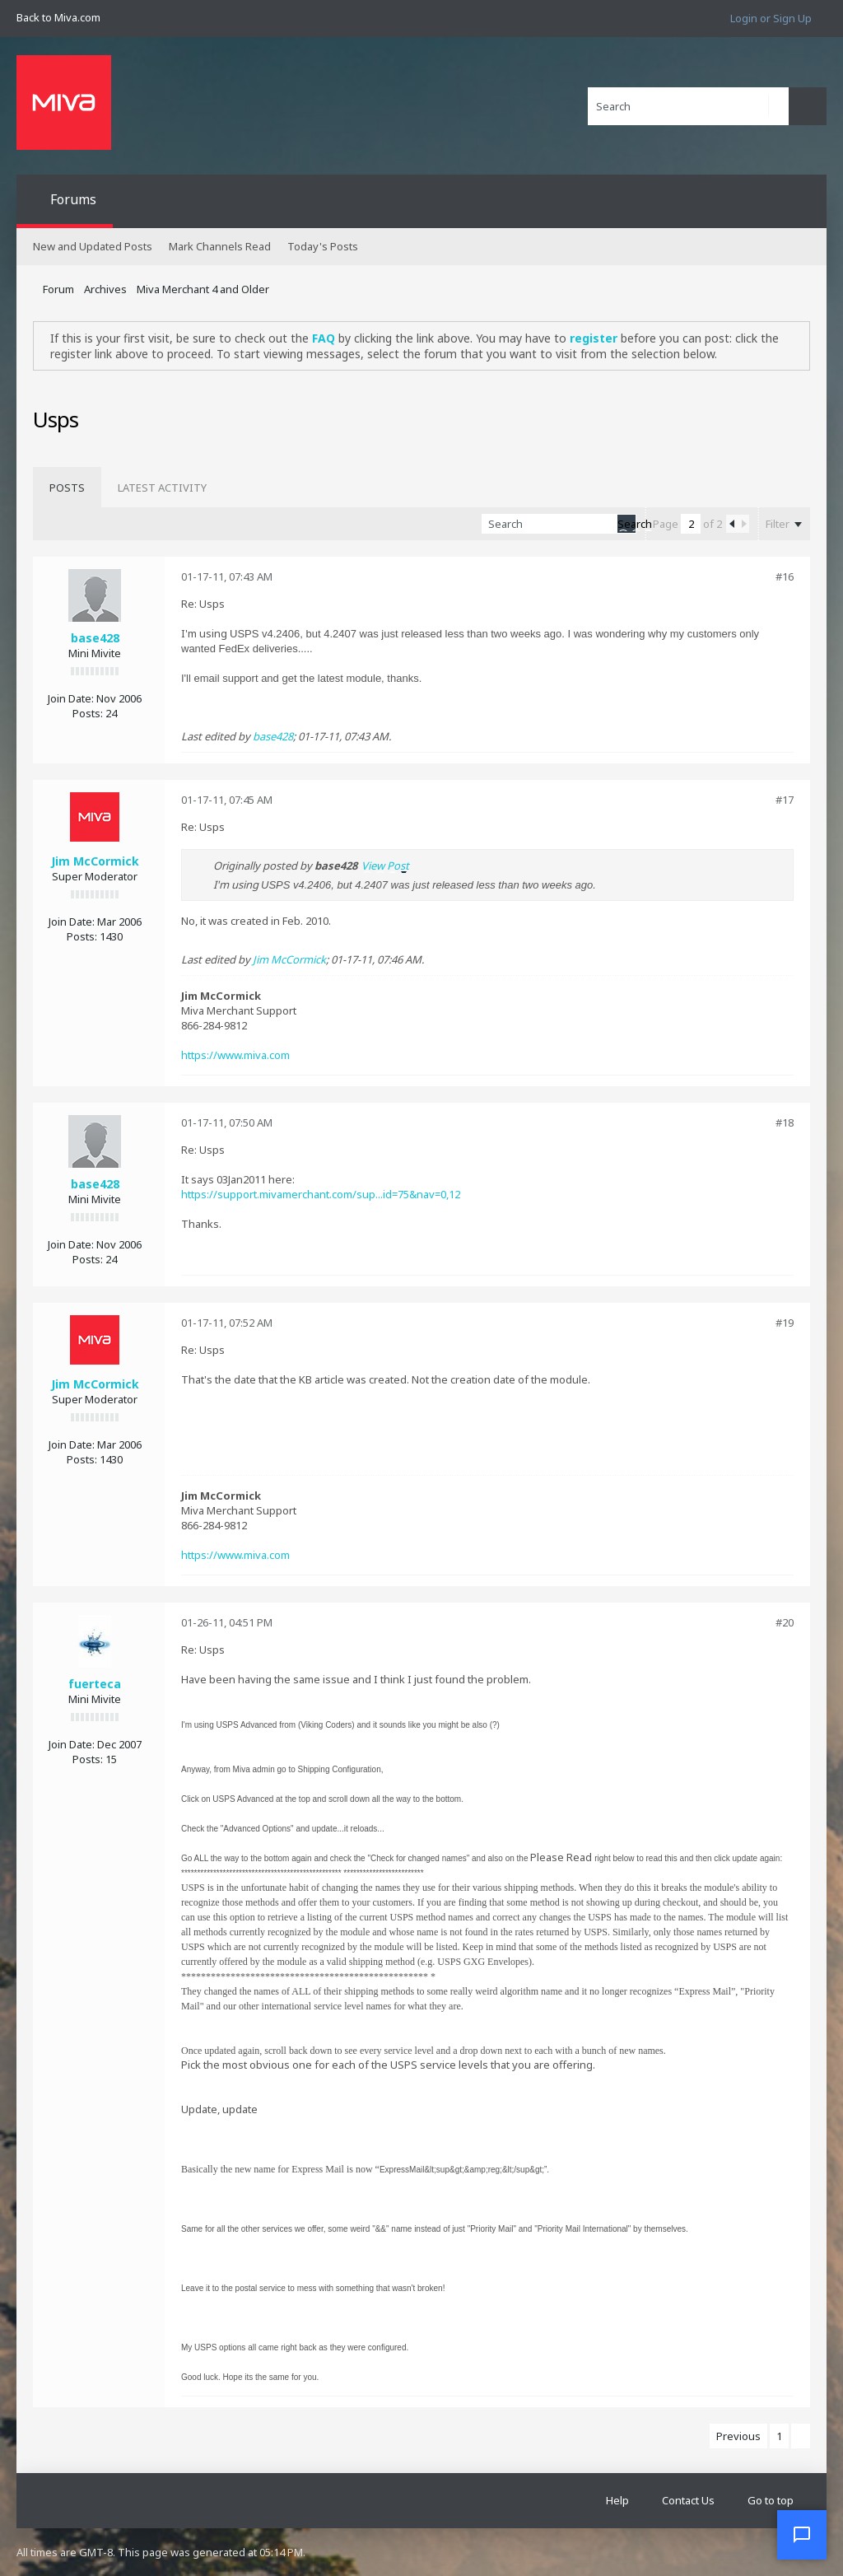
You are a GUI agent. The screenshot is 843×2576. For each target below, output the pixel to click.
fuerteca (94, 1684)
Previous (738, 2436)
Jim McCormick (95, 861)
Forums (73, 199)
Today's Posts (322, 246)
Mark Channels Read (220, 246)
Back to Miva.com (58, 17)
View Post (385, 865)
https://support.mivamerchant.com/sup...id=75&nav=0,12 (320, 1194)
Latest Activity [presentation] (162, 487)
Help (617, 2500)
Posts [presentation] (67, 487)
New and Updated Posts (92, 246)
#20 (784, 1622)
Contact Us (688, 2500)
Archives (105, 289)
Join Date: (71, 698)
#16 (784, 576)
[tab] (67, 487)
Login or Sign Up (771, 18)
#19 (784, 1322)
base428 (95, 638)
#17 (784, 799)
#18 (784, 1122)
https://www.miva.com (235, 1055)
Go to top (771, 2500)
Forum (58, 289)
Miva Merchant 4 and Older (203, 289)
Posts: (87, 713)
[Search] (688, 106)
